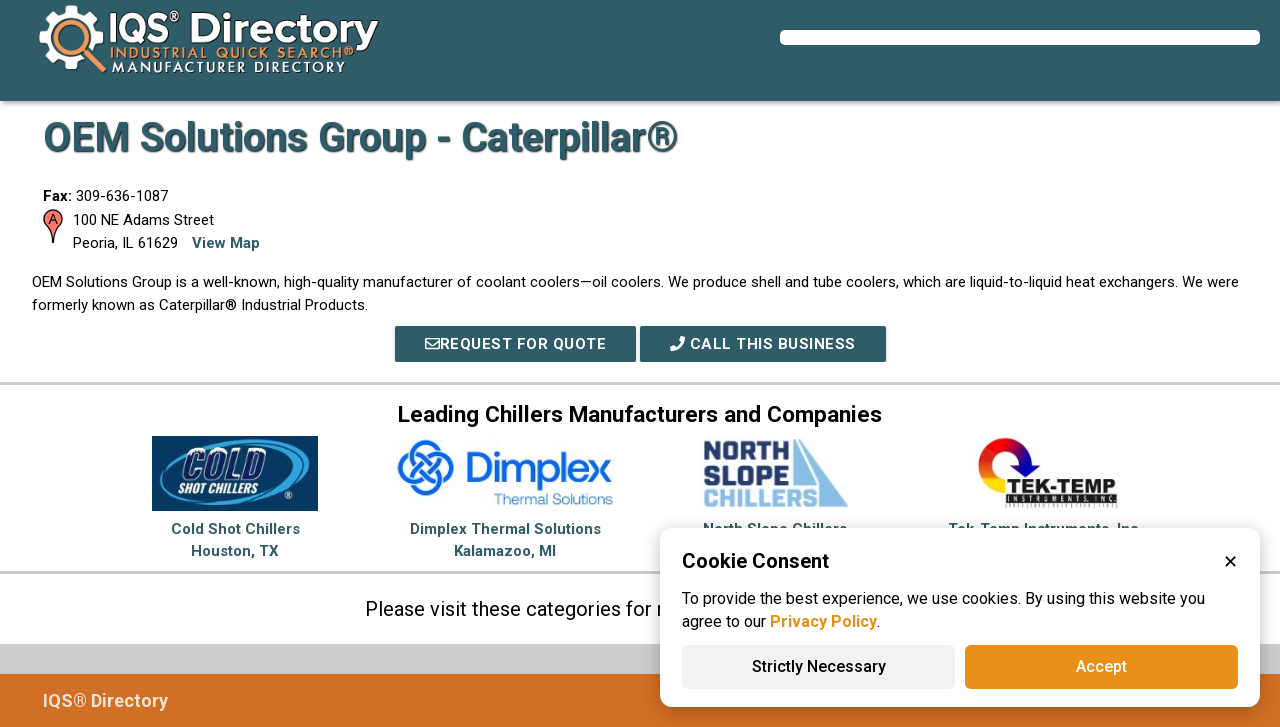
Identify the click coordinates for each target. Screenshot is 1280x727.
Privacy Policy (823, 621)
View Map (226, 243)
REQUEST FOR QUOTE (516, 344)
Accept (1101, 666)
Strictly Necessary (819, 666)
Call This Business (763, 344)
